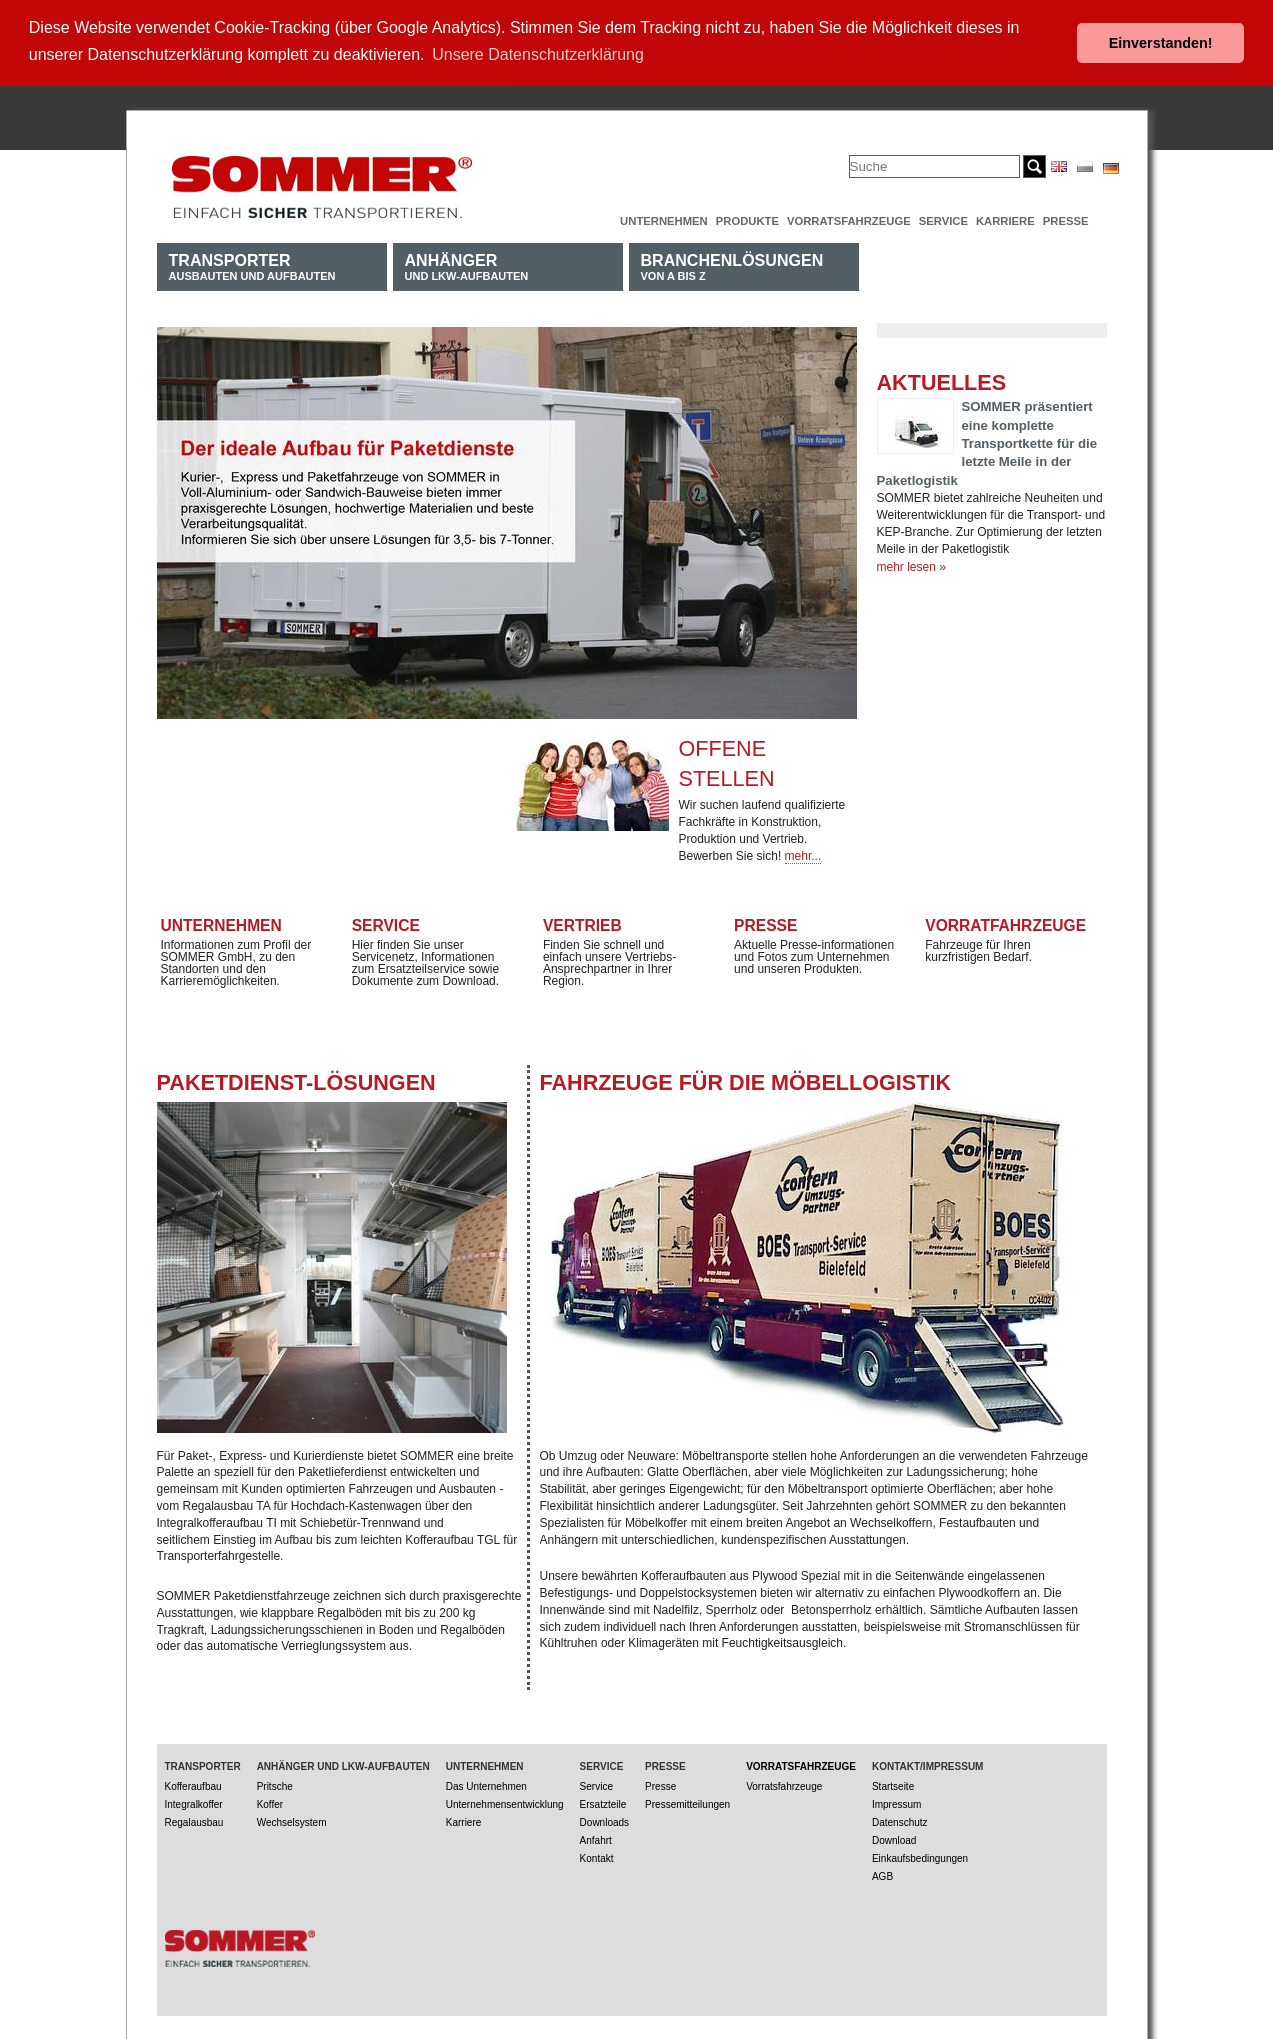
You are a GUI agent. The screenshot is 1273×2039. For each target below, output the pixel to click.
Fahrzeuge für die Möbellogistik (745, 1080)
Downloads (604, 1820)
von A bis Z (732, 264)
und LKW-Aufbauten (467, 264)
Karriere (1005, 219)
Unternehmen (664, 219)
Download (894, 1838)
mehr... (803, 854)
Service (943, 219)
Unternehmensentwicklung (505, 1802)
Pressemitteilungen (687, 1802)
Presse (1066, 219)
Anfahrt (596, 1838)
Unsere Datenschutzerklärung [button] (538, 54)
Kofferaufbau (193, 1784)
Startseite (893, 1784)
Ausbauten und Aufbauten (252, 264)
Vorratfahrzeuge (1005, 922)
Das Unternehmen (486, 1784)
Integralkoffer (194, 1802)
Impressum (896, 1802)
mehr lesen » (911, 565)
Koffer (270, 1802)
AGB (882, 1874)
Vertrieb (582, 922)
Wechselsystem (292, 1820)
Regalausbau (194, 1820)
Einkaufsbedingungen (920, 1856)
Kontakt (597, 1856)
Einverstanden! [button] (1161, 43)
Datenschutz (900, 1820)
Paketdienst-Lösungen (296, 1080)
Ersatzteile (603, 1802)
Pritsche (275, 1784)
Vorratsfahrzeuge (849, 219)
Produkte (747, 219)
